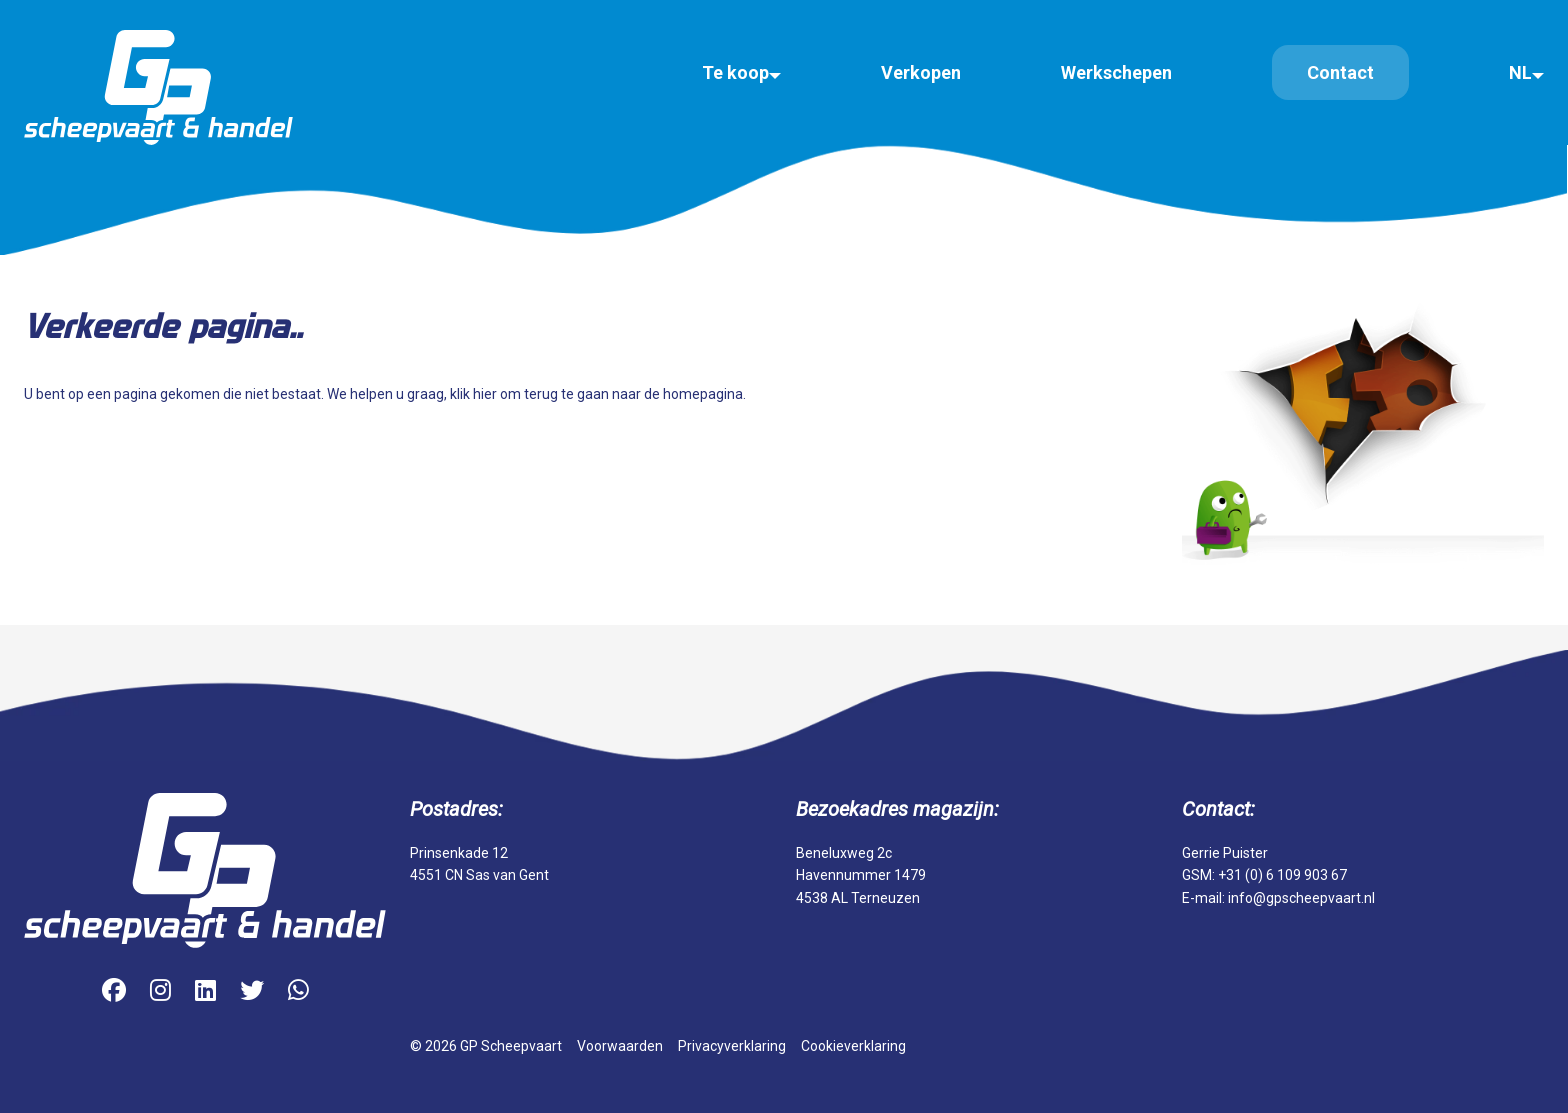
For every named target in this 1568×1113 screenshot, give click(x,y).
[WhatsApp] (298, 991)
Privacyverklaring (732, 1046)
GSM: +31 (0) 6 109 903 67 (1264, 875)
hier (485, 394)
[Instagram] (160, 991)
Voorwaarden (620, 1046)
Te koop (735, 72)
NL (1520, 72)
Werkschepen (1116, 72)
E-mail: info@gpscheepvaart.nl (1278, 898)
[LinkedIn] (205, 991)
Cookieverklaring (853, 1046)
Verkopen (921, 72)
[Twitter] (252, 991)
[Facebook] (114, 991)
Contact (1340, 72)
